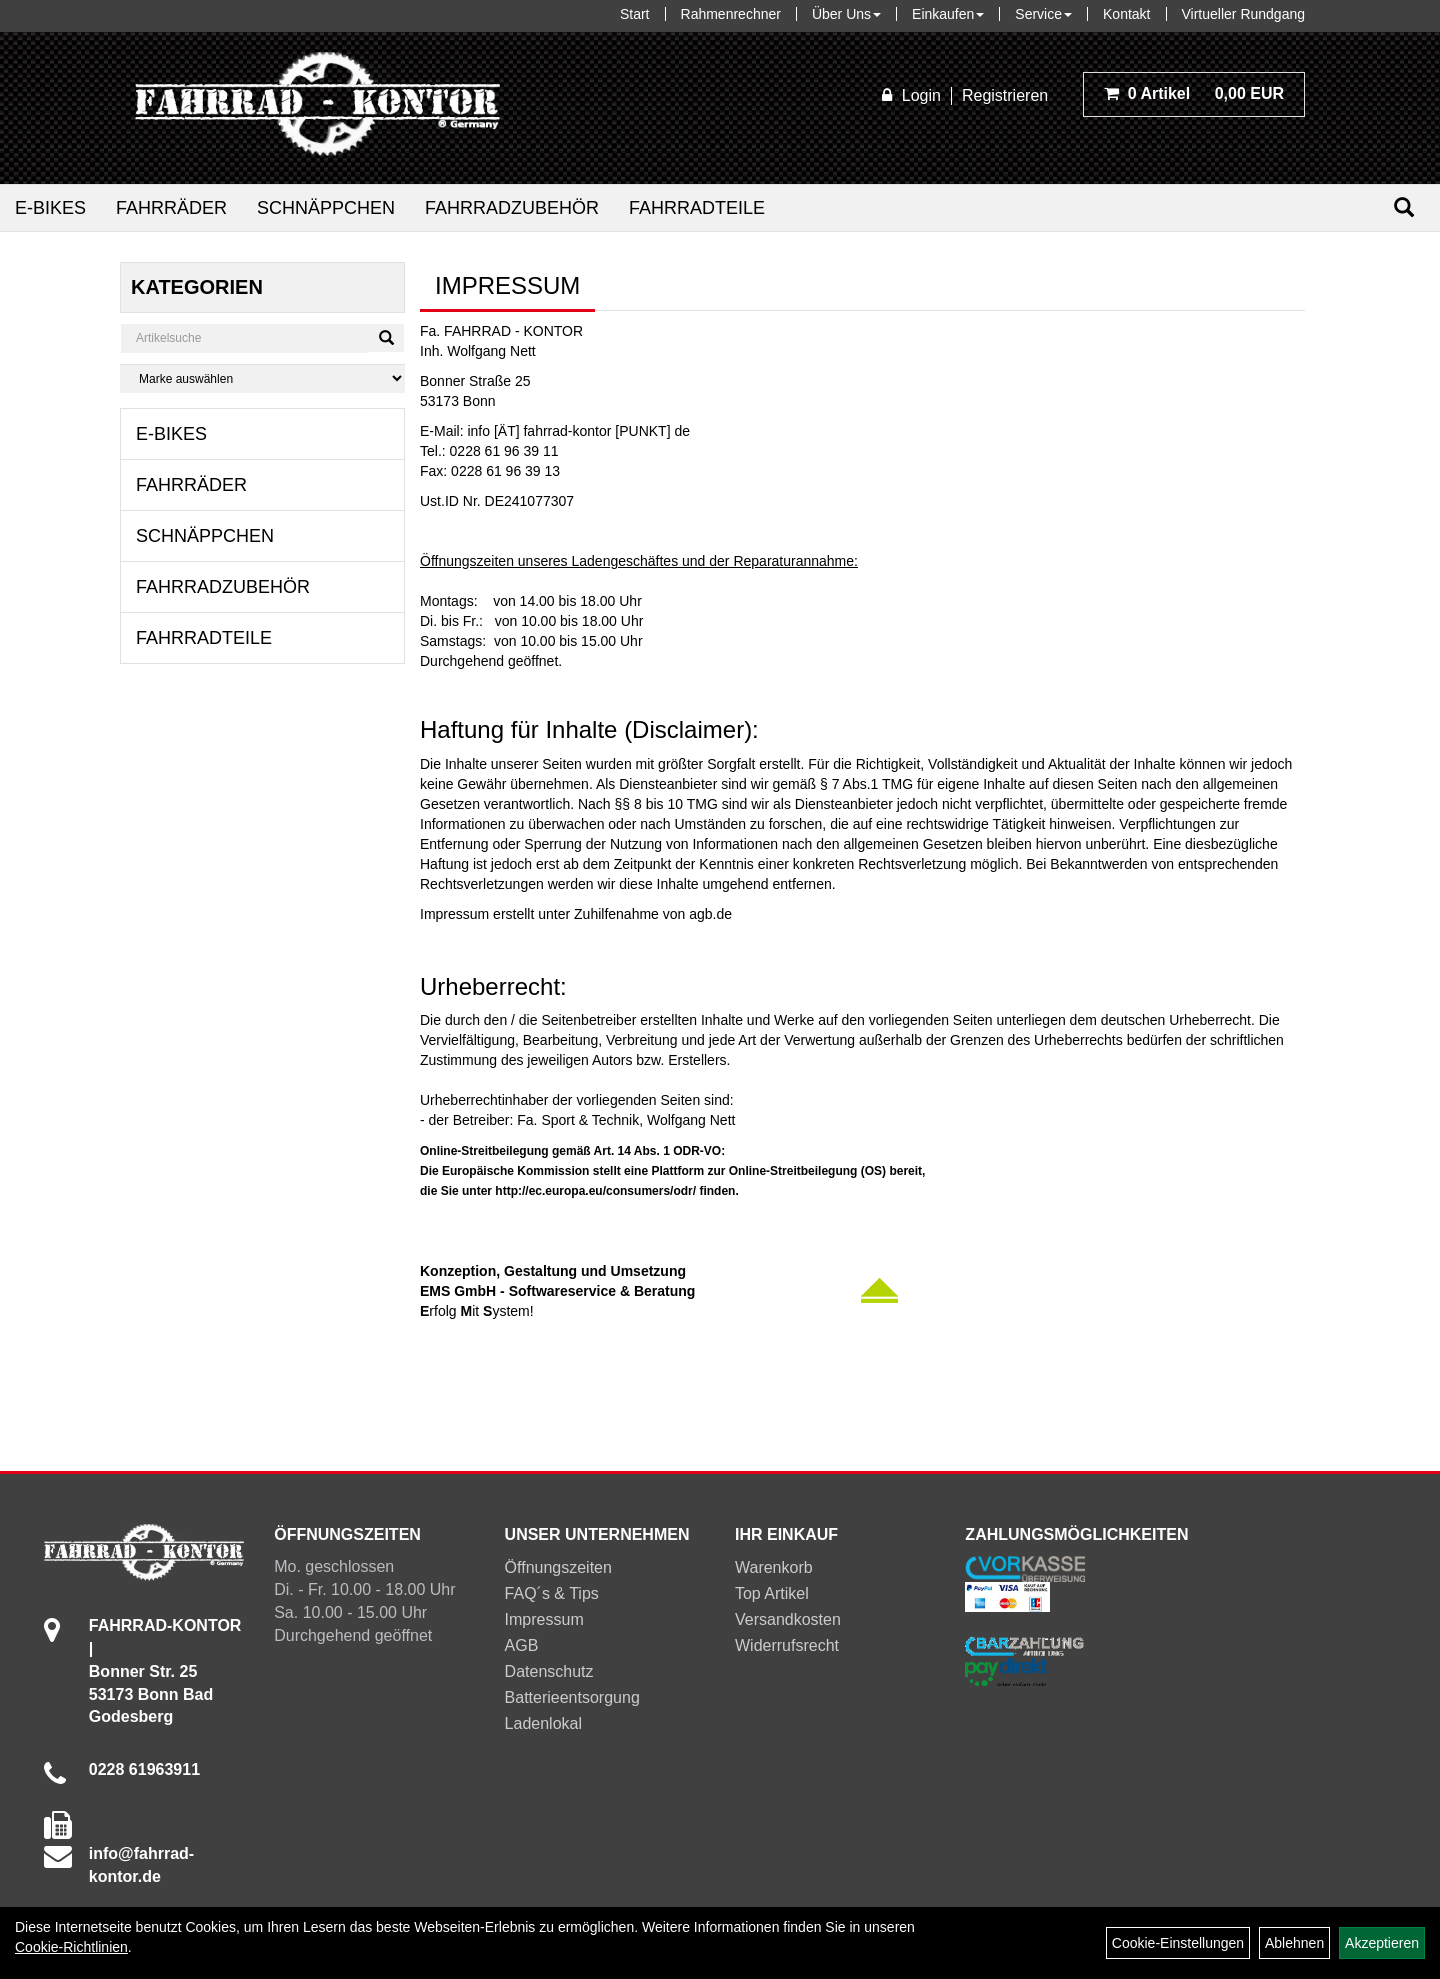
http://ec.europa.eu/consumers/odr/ (595, 1191)
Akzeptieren (1382, 1943)
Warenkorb (774, 1567)
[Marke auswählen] (262, 378)
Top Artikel (772, 1593)
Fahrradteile (697, 208)
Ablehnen (1294, 1943)
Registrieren (1005, 95)
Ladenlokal (543, 1723)
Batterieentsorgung (572, 1697)
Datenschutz (549, 1671)
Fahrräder (171, 208)
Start (635, 14)
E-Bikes (50, 208)
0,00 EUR (1194, 93)
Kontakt (1126, 14)
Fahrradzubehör (512, 208)
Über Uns (846, 14)
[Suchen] (1404, 207)
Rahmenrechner (731, 14)
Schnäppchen (326, 208)
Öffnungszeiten (558, 1567)
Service (1043, 14)
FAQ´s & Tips (552, 1593)
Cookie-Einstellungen (1178, 1943)
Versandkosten (788, 1619)
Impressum (544, 1619)
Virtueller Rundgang (1244, 14)
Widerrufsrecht (787, 1645)
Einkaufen (948, 14)
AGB (522, 1645)
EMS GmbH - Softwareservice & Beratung (557, 1291)
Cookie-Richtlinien (71, 1947)
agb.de (710, 914)
